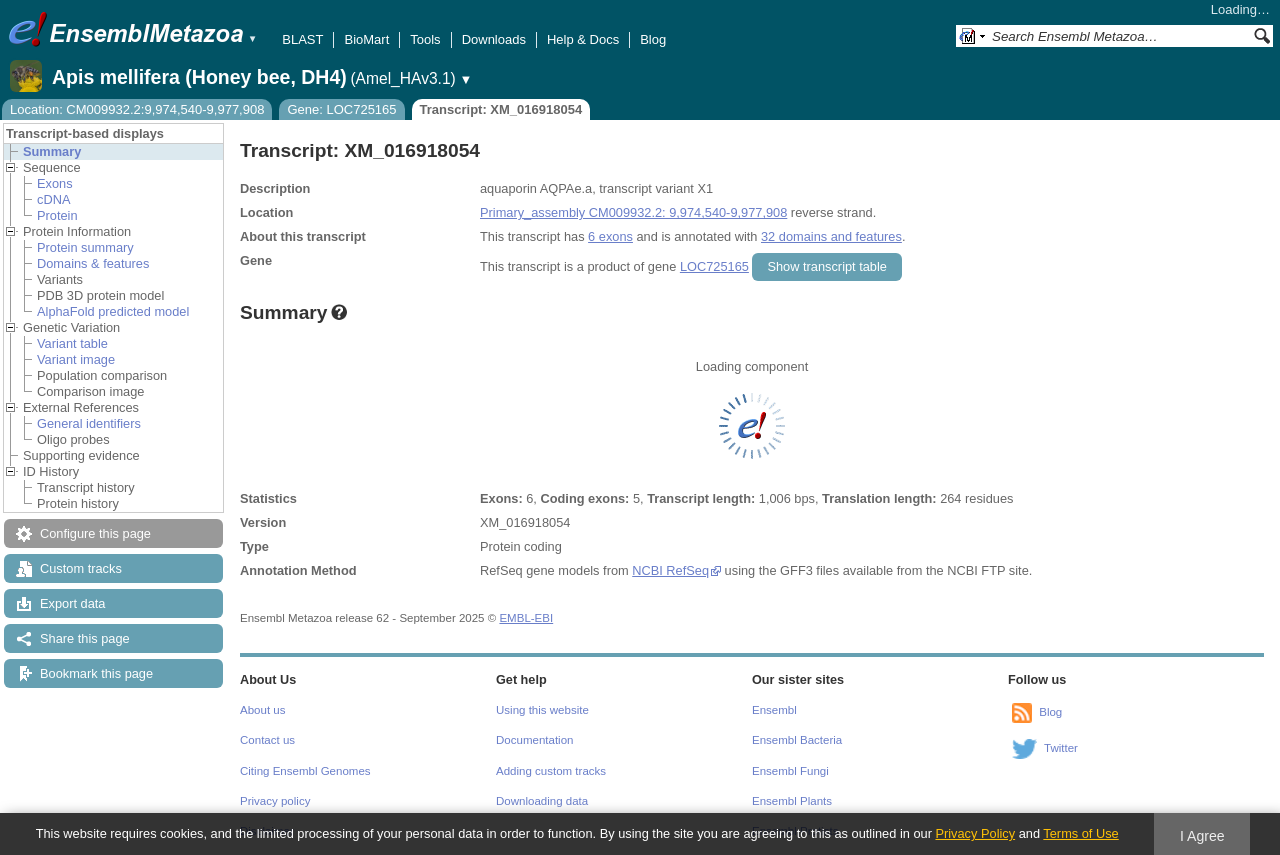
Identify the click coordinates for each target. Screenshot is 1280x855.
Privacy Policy (975, 833)
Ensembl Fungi (790, 771)
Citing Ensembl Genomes (305, 771)
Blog (653, 39)
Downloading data (542, 801)
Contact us (267, 740)
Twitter (1061, 748)
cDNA (53, 199)
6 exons (610, 236)
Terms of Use (1080, 833)
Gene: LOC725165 (341, 109)
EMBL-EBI (526, 618)
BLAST (302, 39)
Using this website (542, 710)
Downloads (494, 39)
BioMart (366, 39)
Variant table (72, 343)
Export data (72, 603)
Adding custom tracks (551, 771)
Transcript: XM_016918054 (501, 109)
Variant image (76, 359)
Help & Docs (583, 39)
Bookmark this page (96, 673)
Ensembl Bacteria (797, 740)
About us (262, 710)
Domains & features (93, 263)
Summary (52, 151)
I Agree (1202, 836)
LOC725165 (714, 266)
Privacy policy (275, 801)
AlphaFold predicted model (113, 311)
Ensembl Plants (792, 801)
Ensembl (774, 710)
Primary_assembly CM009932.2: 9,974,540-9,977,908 (633, 212)
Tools (425, 39)
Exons (55, 183)
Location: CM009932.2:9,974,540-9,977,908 (137, 109)
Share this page (85, 638)
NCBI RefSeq (670, 570)
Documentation (534, 740)
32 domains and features (831, 236)
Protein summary (85, 247)
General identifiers (89, 423)
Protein (57, 215)
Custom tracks (81, 568)
